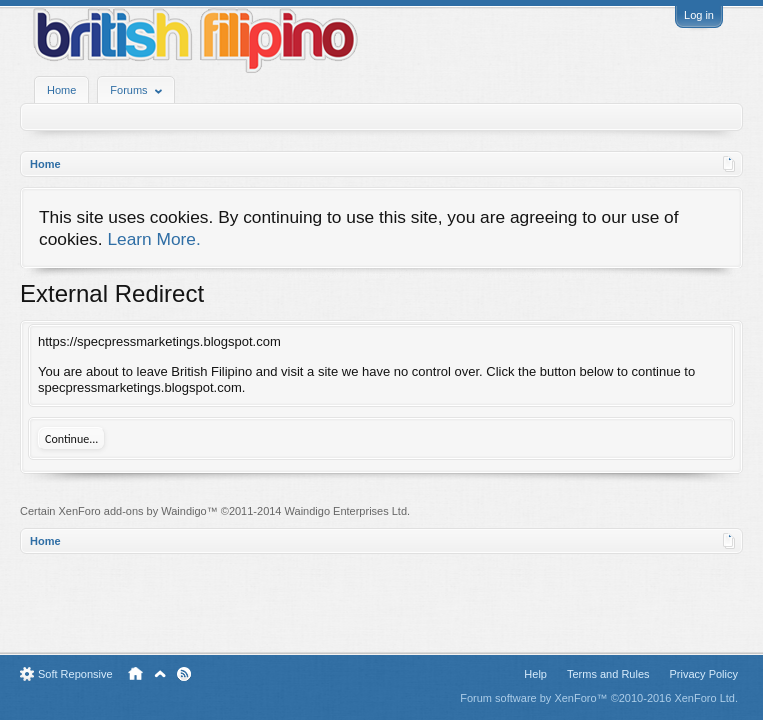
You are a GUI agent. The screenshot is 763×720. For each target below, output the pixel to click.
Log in (699, 15)
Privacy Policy (704, 674)
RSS (184, 674)
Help (535, 674)
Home (61, 90)
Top (160, 674)
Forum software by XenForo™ (599, 698)
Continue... (71, 439)
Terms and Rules (608, 674)
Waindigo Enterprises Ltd (346, 511)
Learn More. (153, 239)
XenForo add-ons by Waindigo (133, 511)
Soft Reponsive (75, 674)
